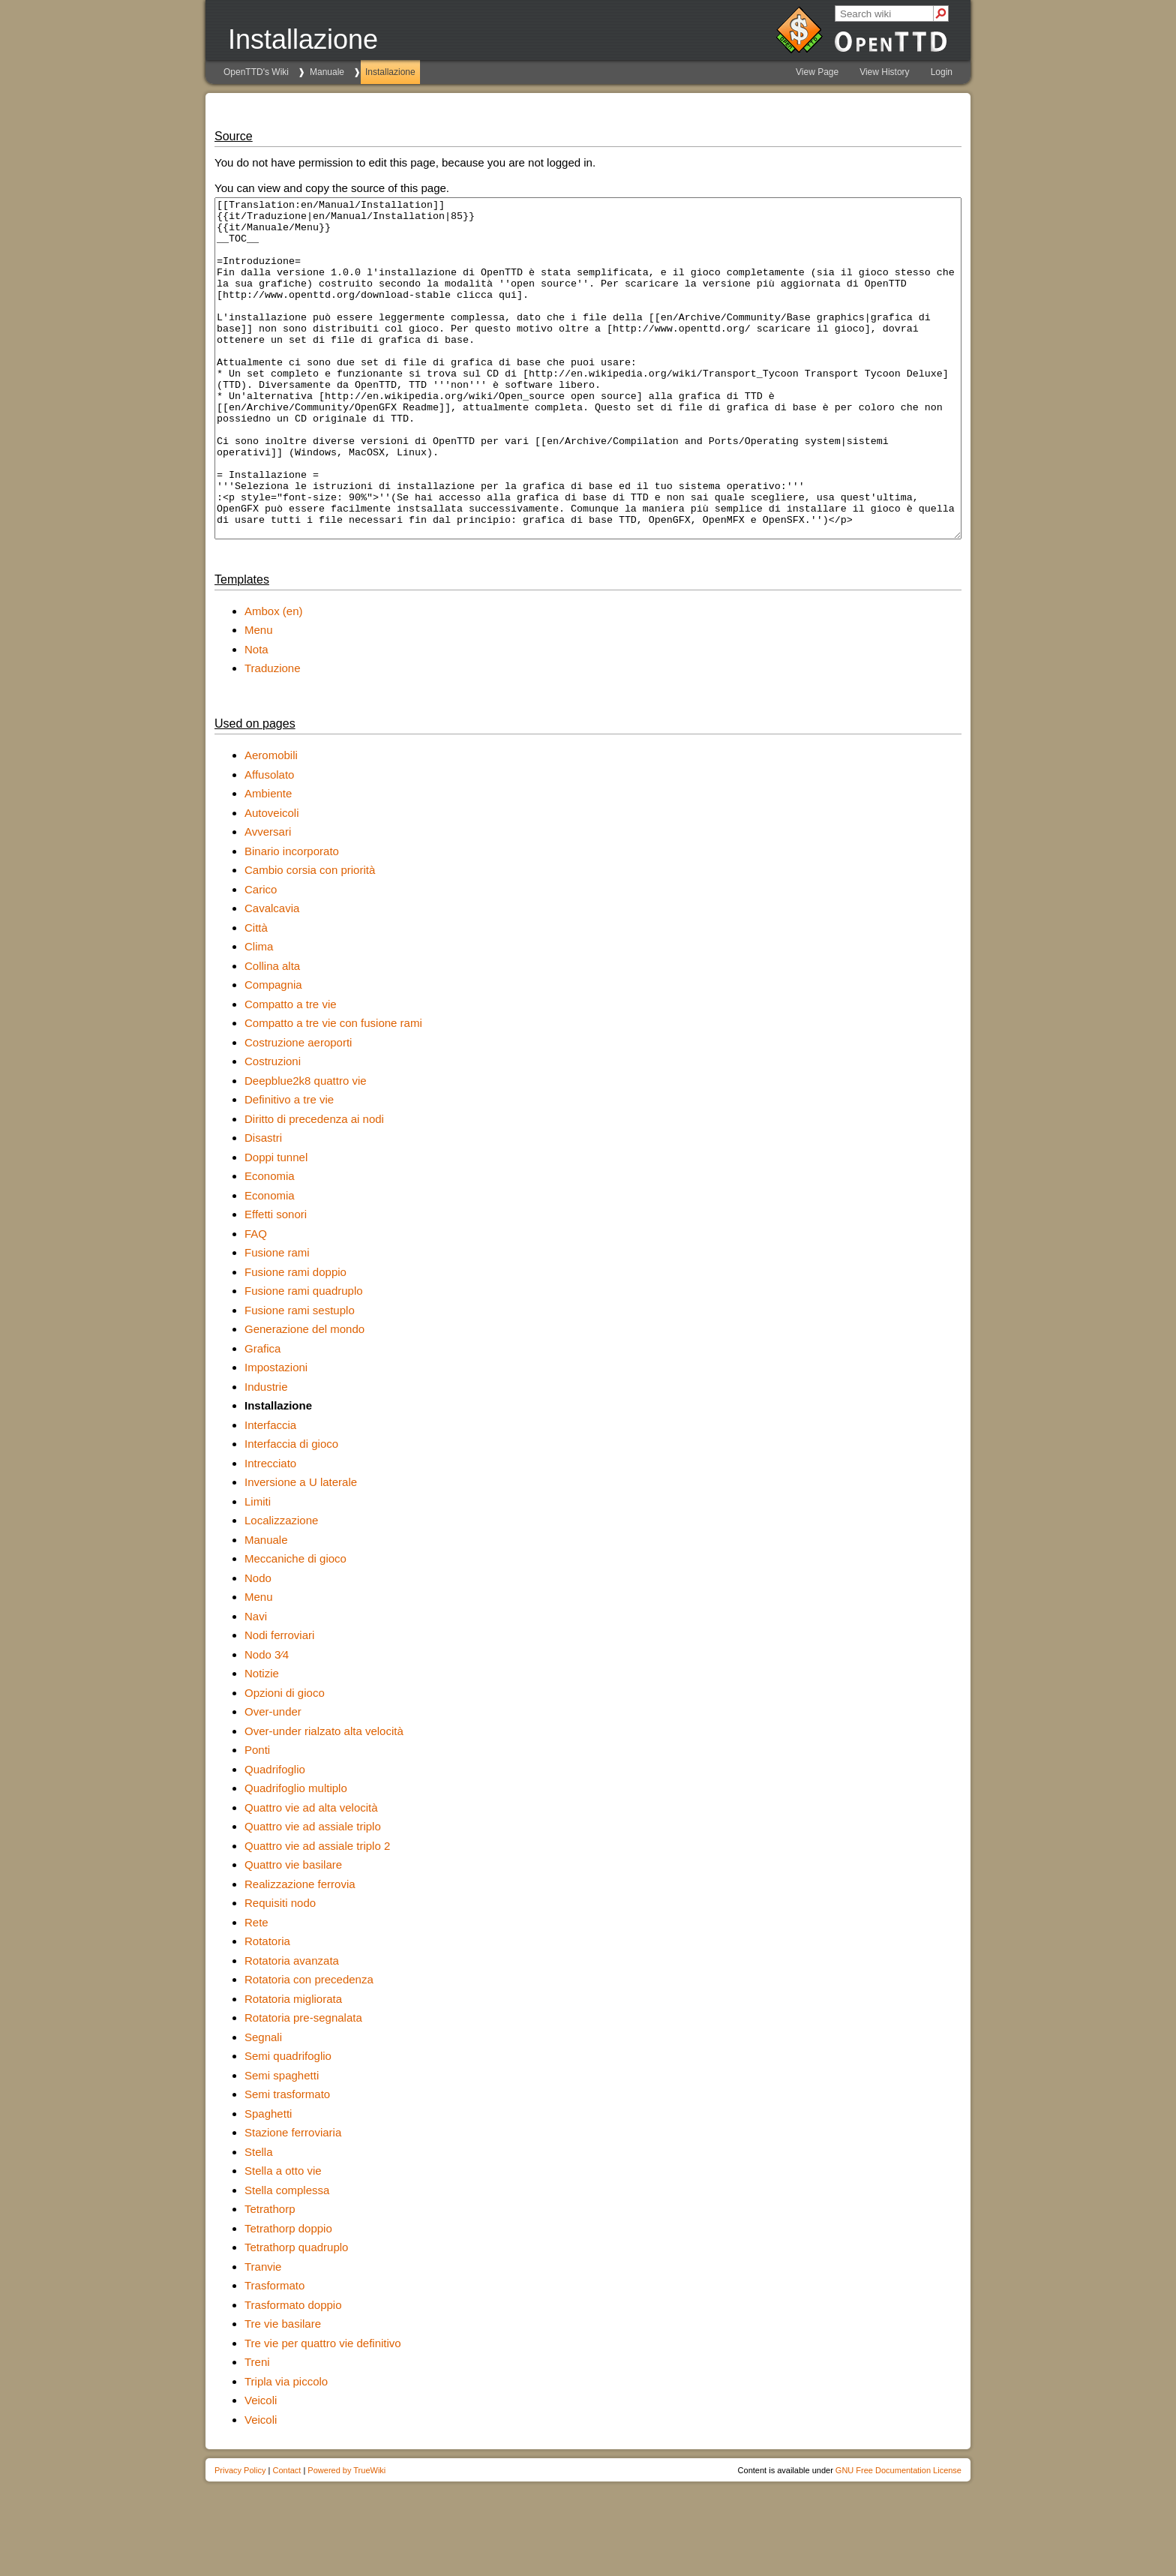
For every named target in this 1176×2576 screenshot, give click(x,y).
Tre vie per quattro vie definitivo (322, 2410)
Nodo (258, 1645)
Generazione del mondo (304, 1396)
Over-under (273, 1779)
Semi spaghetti (281, 2142)
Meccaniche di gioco (295, 1626)
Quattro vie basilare (293, 1932)
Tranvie (262, 2334)
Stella (258, 2219)
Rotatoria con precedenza (309, 2046)
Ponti (257, 1817)
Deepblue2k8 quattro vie (305, 1148)
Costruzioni (272, 1128)
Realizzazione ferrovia (300, 1951)
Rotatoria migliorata (293, 2066)
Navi (255, 1683)
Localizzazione (281, 1587)
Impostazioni (276, 1434)
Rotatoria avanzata (291, 2028)
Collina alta (272, 1033)
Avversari (267, 899)
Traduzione (272, 735)
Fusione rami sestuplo (299, 1377)
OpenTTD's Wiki (256, 72)
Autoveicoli (271, 880)
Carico (260, 956)
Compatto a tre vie (290, 1071)
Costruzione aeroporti (298, 1109)
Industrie (266, 1454)
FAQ (255, 1301)
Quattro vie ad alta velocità (311, 1875)
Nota (256, 716)
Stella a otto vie (283, 2238)
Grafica (262, 1416)
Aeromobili (271, 822)
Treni (257, 2429)
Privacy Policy (240, 2537)
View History (884, 72)
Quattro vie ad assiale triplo (312, 1893)
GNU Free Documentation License (899, 2537)
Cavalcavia (271, 975)
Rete (256, 1989)
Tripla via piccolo (286, 2448)
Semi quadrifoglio (288, 2123)
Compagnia (273, 1052)
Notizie (261, 1740)
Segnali (263, 2104)
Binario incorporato (291, 918)
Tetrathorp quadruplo (296, 2314)
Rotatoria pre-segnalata (303, 2085)
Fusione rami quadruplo (303, 1358)
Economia (269, 1243)
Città (256, 995)
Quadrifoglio (274, 1836)
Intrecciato (270, 1530)
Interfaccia (270, 1492)
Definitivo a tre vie (289, 1166)
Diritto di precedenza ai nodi (314, 1186)
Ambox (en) (273, 678)
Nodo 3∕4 (266, 1722)
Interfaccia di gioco (291, 1511)
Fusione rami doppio (295, 1339)
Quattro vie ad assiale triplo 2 (317, 1913)
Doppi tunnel (276, 1224)
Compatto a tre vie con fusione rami (333, 1090)
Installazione (390, 72)
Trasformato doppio (293, 2372)
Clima (258, 1013)
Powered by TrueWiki (347, 2537)
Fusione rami (277, 1320)
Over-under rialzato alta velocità (324, 1798)
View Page (817, 72)
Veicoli (260, 2467)
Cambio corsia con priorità (309, 937)
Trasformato (274, 2352)
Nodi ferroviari (279, 1702)
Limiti (257, 1569)
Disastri (263, 1205)
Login (941, 72)
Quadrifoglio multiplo (295, 1855)
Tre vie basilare (282, 2391)
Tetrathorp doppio (288, 2295)
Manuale (327, 72)
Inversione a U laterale (300, 1549)
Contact (286, 2537)
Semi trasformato (287, 2161)
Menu (258, 697)
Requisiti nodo (280, 1970)
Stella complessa (286, 2257)
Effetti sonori (275, 1281)
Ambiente (268, 860)
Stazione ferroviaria (292, 2199)
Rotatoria (267, 2008)
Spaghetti (268, 2181)
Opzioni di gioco (284, 1760)
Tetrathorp (270, 2276)
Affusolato (269, 842)
